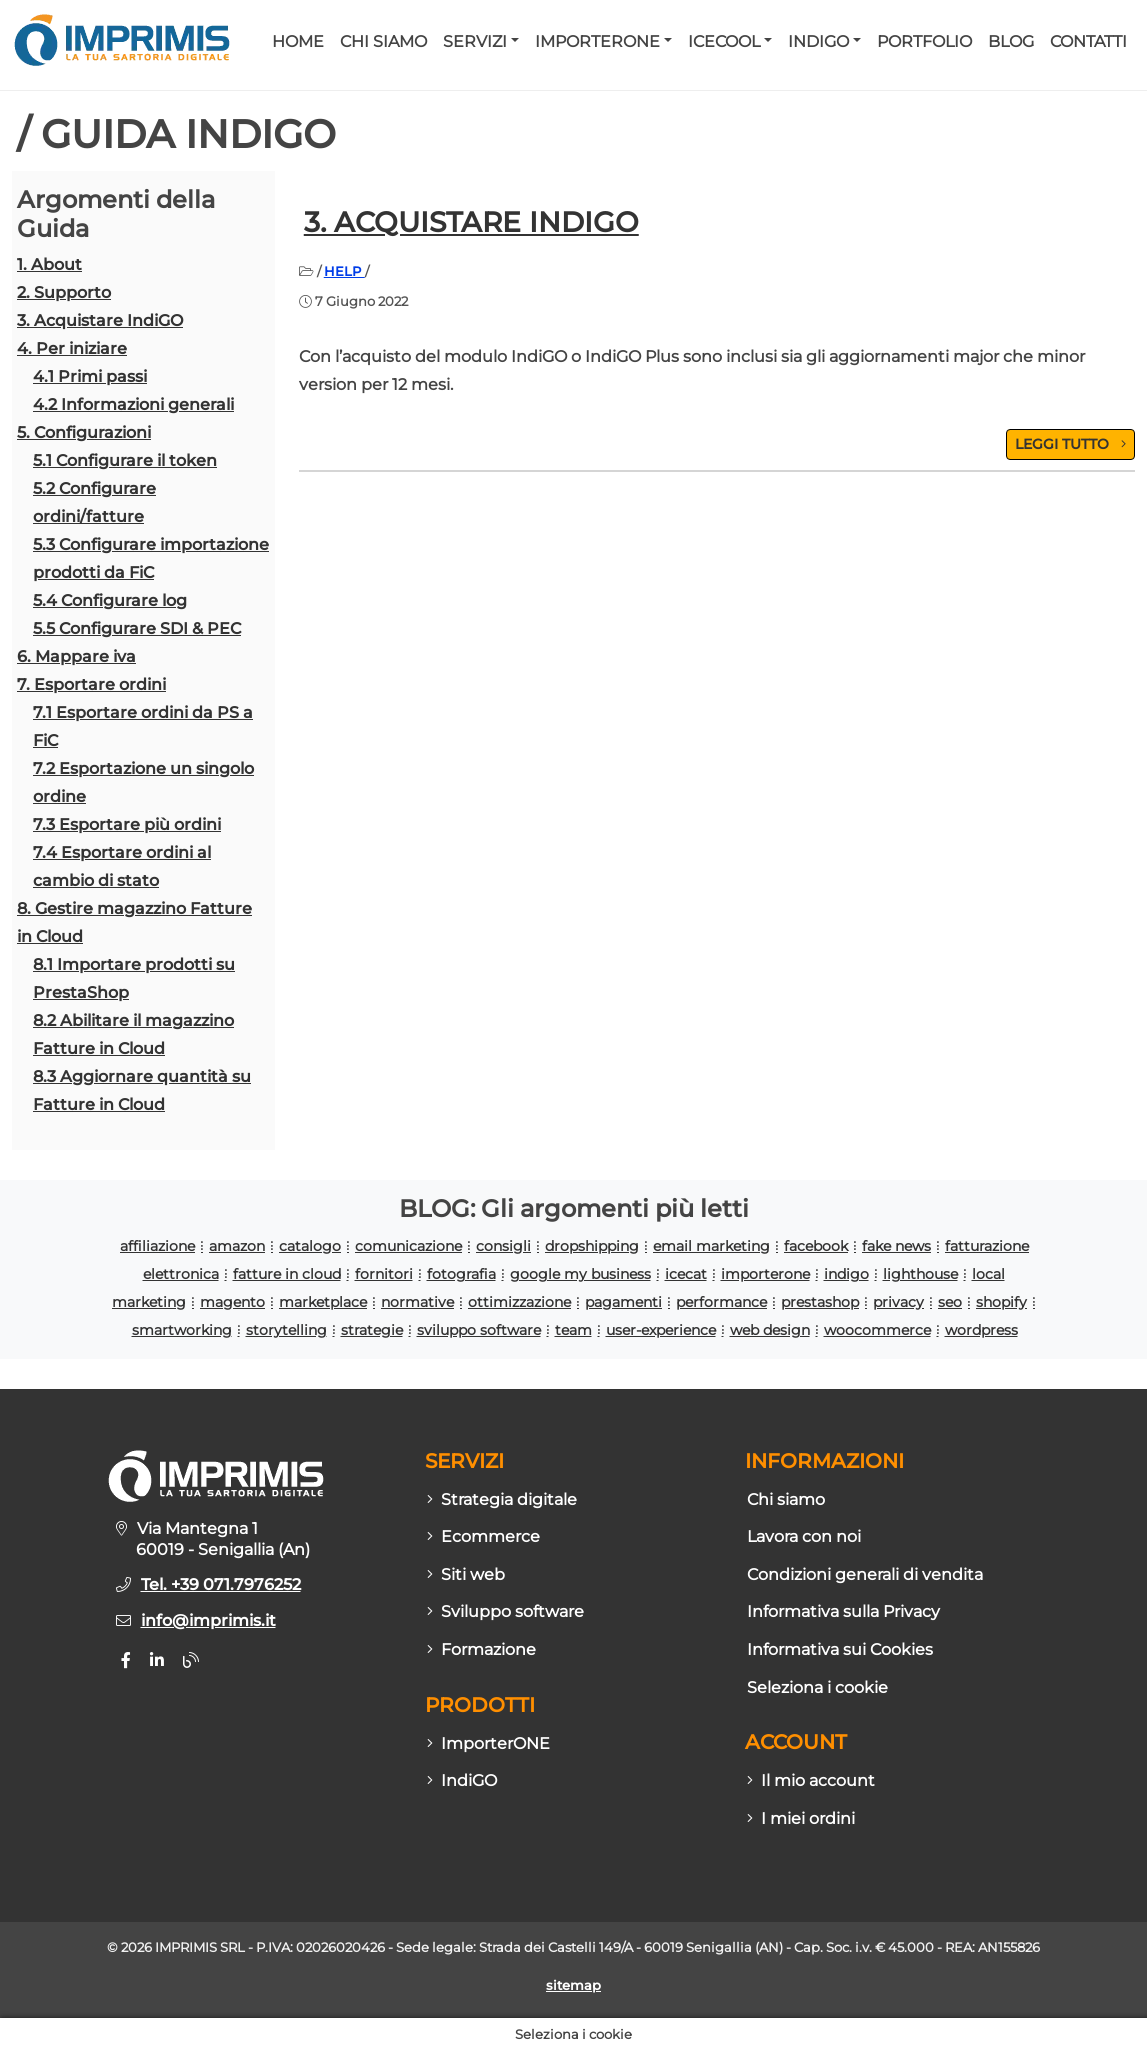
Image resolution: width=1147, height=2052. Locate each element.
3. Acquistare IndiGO (100, 320)
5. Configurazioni (84, 432)
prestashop (820, 1302)
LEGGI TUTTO (1070, 444)
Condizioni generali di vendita (865, 1574)
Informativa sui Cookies (840, 1649)
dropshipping (592, 1246)
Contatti (1088, 41)
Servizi (475, 41)
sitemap (573, 1985)
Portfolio (924, 41)
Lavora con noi (804, 1536)
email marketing (711, 1246)
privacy (898, 1302)
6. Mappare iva (76, 656)
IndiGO (818, 41)
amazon (237, 1246)
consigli (503, 1246)
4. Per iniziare (72, 348)
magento (232, 1302)
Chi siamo (383, 41)
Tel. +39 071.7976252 (221, 1584)
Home (298, 41)
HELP (344, 271)
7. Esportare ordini (91, 684)
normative (417, 1302)
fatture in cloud (287, 1274)
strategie (372, 1330)
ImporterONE (597, 41)
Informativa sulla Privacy (843, 1611)
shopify (1001, 1302)
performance (721, 1302)
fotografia (461, 1274)
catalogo (310, 1246)
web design (770, 1330)
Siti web (466, 1574)
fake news (896, 1246)
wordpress (981, 1330)
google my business (580, 1274)
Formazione (481, 1649)
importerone (765, 1274)
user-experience (661, 1330)
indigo (846, 1274)
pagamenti (623, 1302)
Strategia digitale (502, 1499)
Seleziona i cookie (817, 1687)
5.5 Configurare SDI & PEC (137, 628)
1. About (49, 264)
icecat (686, 1274)
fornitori (384, 1274)
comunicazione (408, 1246)
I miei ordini (801, 1818)
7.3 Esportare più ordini (127, 824)
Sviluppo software (505, 1611)
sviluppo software (479, 1330)
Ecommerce (483, 1536)
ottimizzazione (519, 1302)
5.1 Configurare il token (125, 460)
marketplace (323, 1302)
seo (950, 1302)
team (573, 1330)
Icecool (724, 41)
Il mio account (811, 1780)
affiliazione (157, 1246)
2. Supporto (64, 292)
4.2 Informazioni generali (133, 404)
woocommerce (877, 1330)
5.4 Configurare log (110, 600)
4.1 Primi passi (90, 376)
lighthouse (920, 1274)
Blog (1011, 41)
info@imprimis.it (208, 1620)
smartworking (182, 1330)
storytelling (286, 1330)
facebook (816, 1246)
